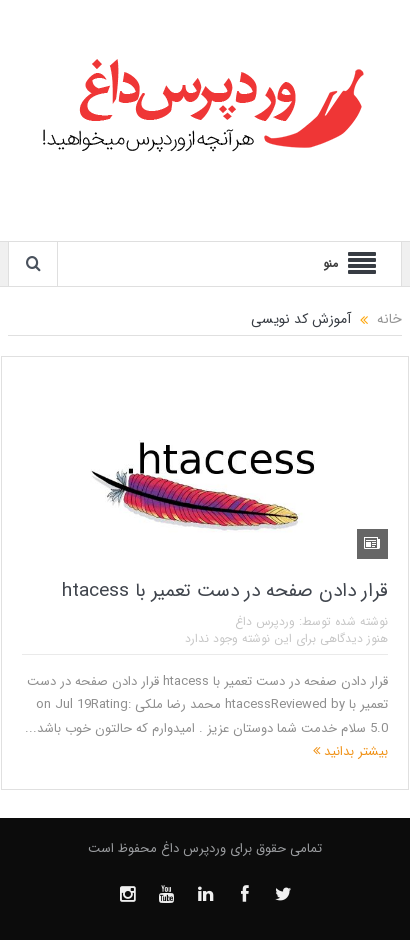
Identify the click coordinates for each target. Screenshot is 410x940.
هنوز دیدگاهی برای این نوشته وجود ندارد (286, 638)
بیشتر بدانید (350, 751)
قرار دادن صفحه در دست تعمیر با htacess (225, 591)
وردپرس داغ (265, 621)
